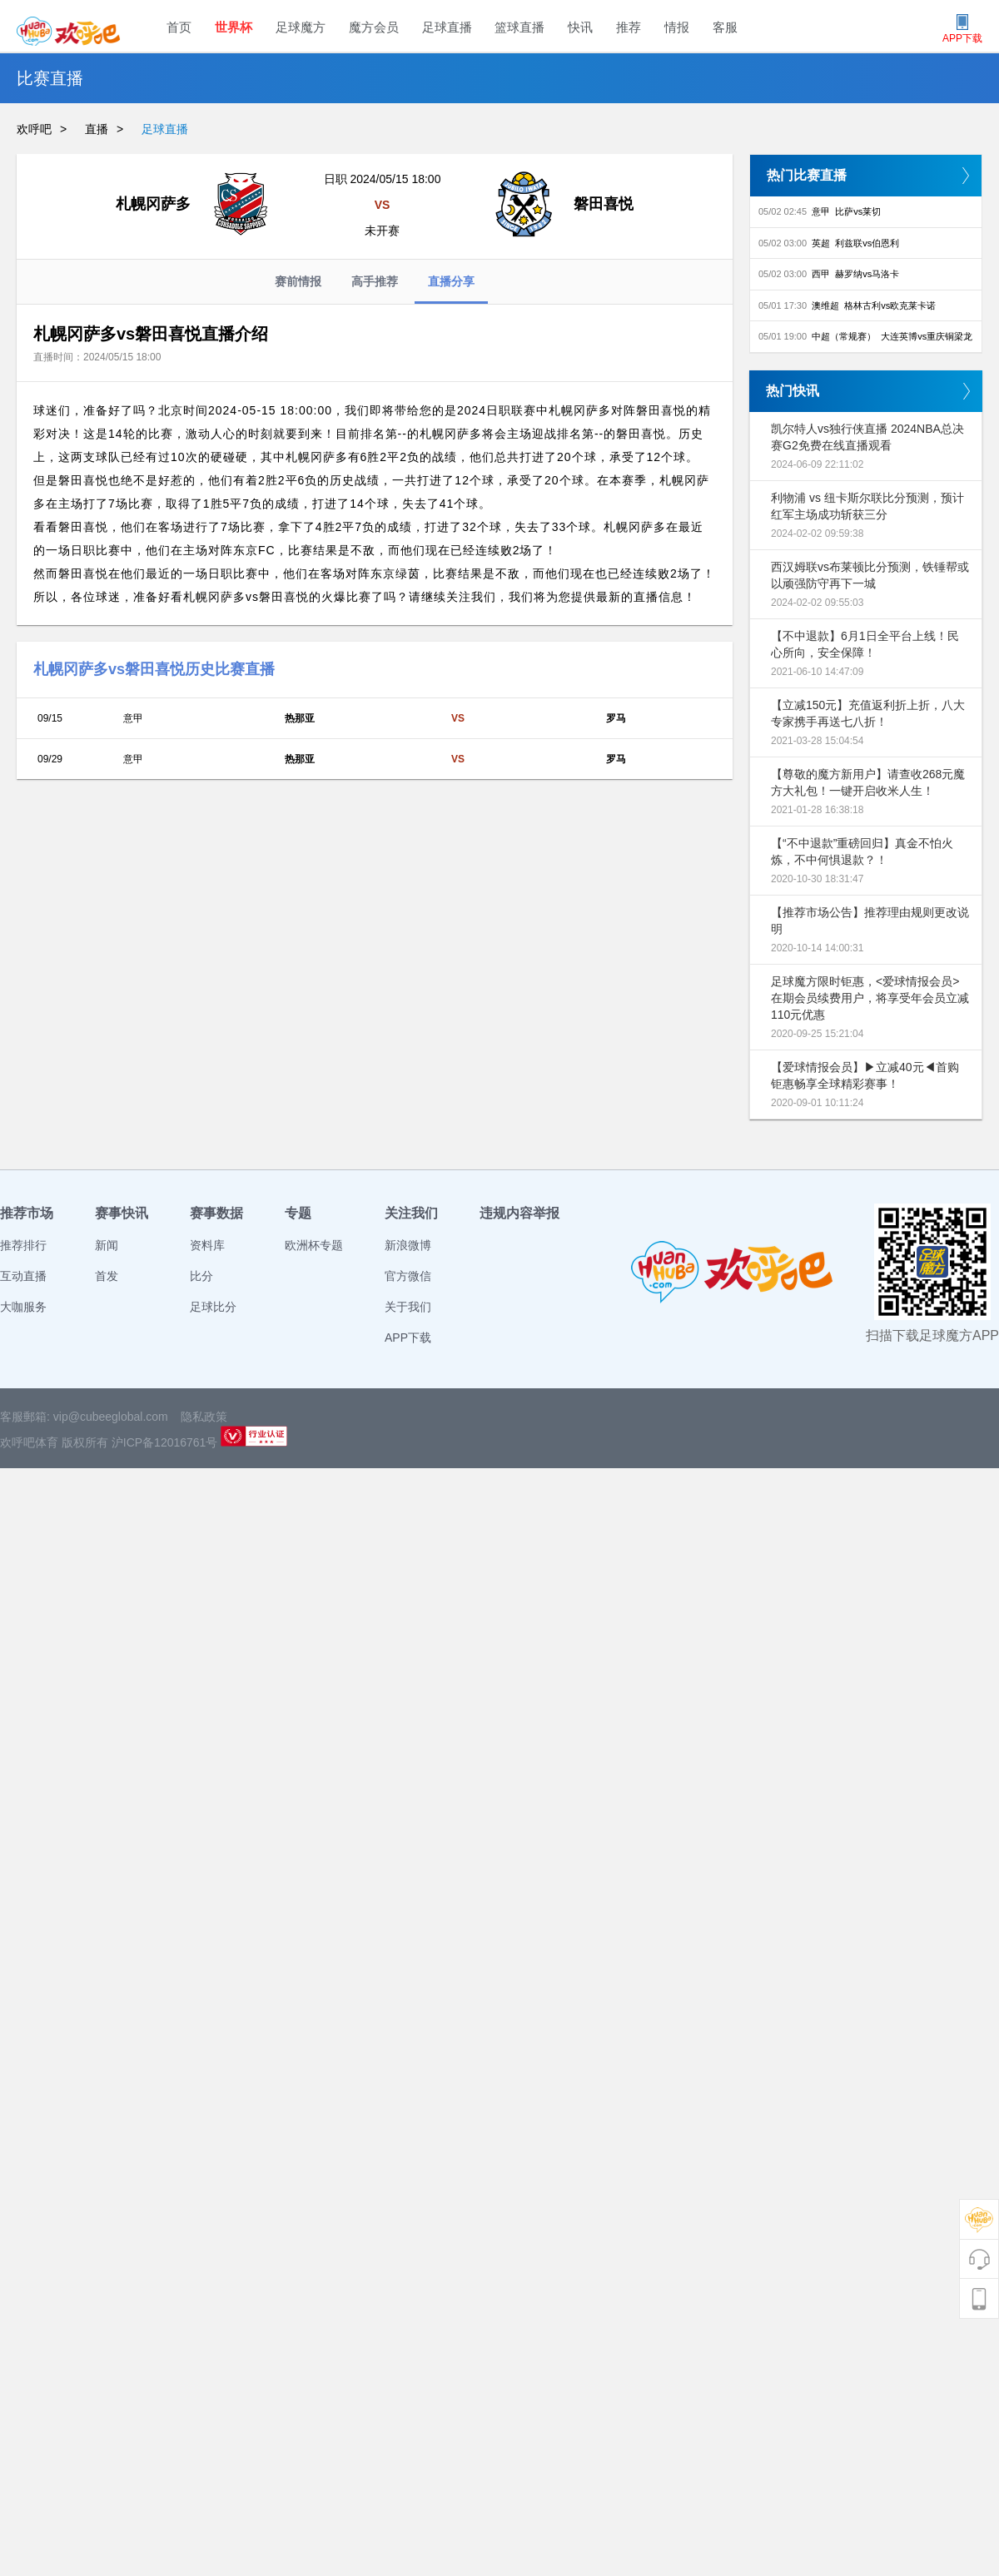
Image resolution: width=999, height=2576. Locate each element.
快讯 (580, 27)
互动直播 (23, 1276)
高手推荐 (374, 281)
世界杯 (233, 27)
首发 (106, 1276)
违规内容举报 (519, 1213)
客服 (725, 27)
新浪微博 (408, 1245)
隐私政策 (204, 1416)
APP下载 (408, 1337)
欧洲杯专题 (314, 1245)
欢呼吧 (34, 129)
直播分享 (451, 289)
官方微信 (408, 1276)
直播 (96, 129)
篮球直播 (519, 27)
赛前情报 (298, 281)
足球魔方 (301, 27)
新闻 (106, 1245)
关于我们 (408, 1306)
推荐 (628, 27)
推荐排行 (23, 1245)
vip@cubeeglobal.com (110, 1416)
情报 (676, 27)
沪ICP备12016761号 (165, 1442)
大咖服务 (23, 1306)
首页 (178, 27)
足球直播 (447, 27)
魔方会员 (374, 27)
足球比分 (213, 1306)
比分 (201, 1276)
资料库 (207, 1245)
